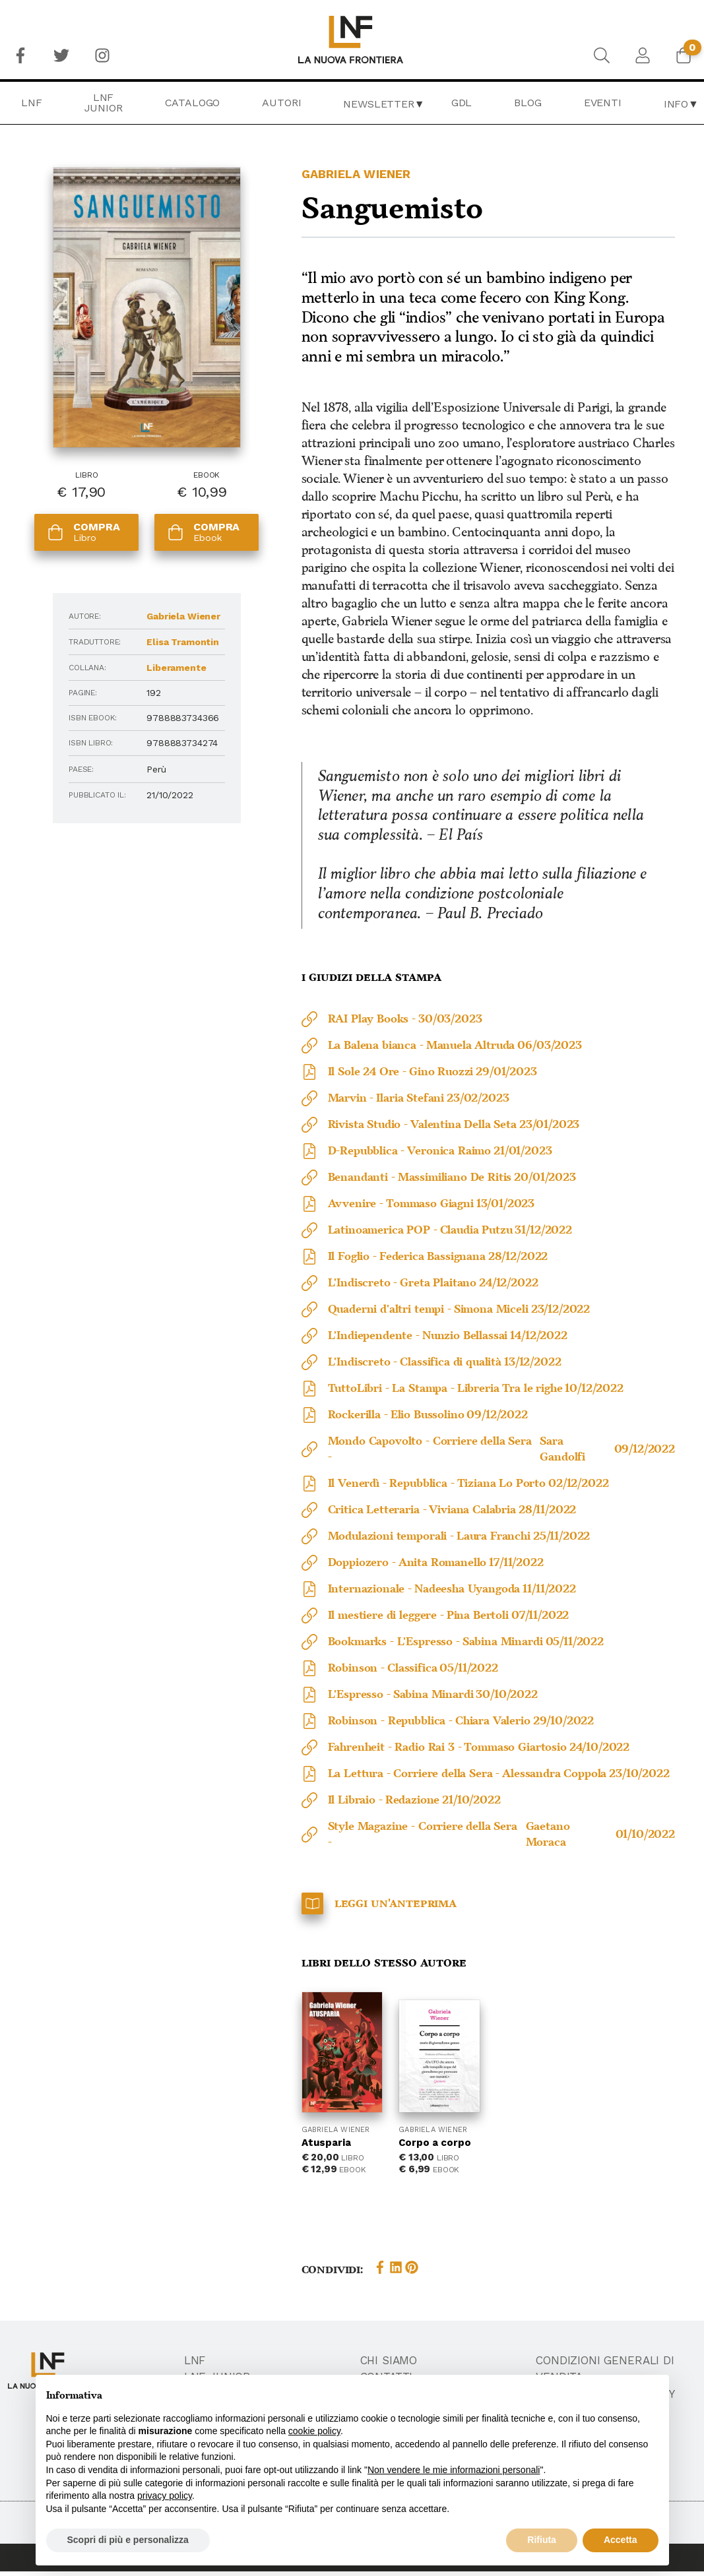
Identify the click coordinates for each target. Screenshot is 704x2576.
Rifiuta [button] (541, 2539)
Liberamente (176, 667)
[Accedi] (642, 55)
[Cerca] (601, 55)
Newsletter (378, 104)
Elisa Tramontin (182, 641)
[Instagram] (102, 55)
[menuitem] (20, 55)
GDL (461, 102)
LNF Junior (103, 102)
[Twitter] (61, 55)
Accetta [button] (620, 2539)
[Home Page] (352, 39)
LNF (31, 102)
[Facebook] (20, 55)
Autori (281, 102)
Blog (527, 102)
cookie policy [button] (314, 2431)
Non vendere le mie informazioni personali (454, 2470)
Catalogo (192, 102)
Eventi (603, 102)
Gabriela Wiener (183, 616)
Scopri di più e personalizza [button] (128, 2539)
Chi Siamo (389, 2361)
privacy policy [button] (164, 2495)
